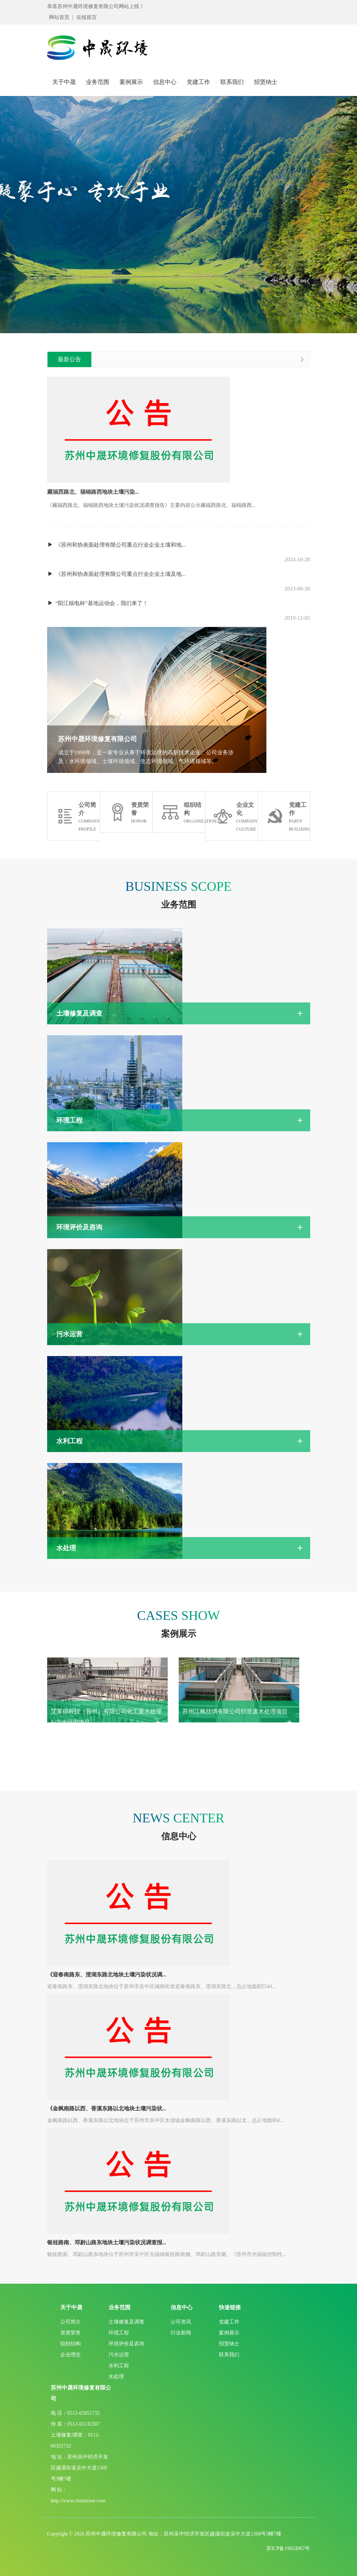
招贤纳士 (265, 82)
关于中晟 (64, 82)
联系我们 (232, 82)
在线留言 (86, 17)
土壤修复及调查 (126, 2322)
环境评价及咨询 (126, 2343)
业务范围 (97, 82)
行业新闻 (181, 2333)
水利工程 (119, 2365)
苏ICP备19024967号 (288, 2548)
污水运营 (119, 2354)
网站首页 (59, 17)
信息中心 (164, 82)
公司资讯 (181, 2322)
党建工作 (198, 82)
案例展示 (131, 82)
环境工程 (119, 2333)
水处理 (116, 2376)
